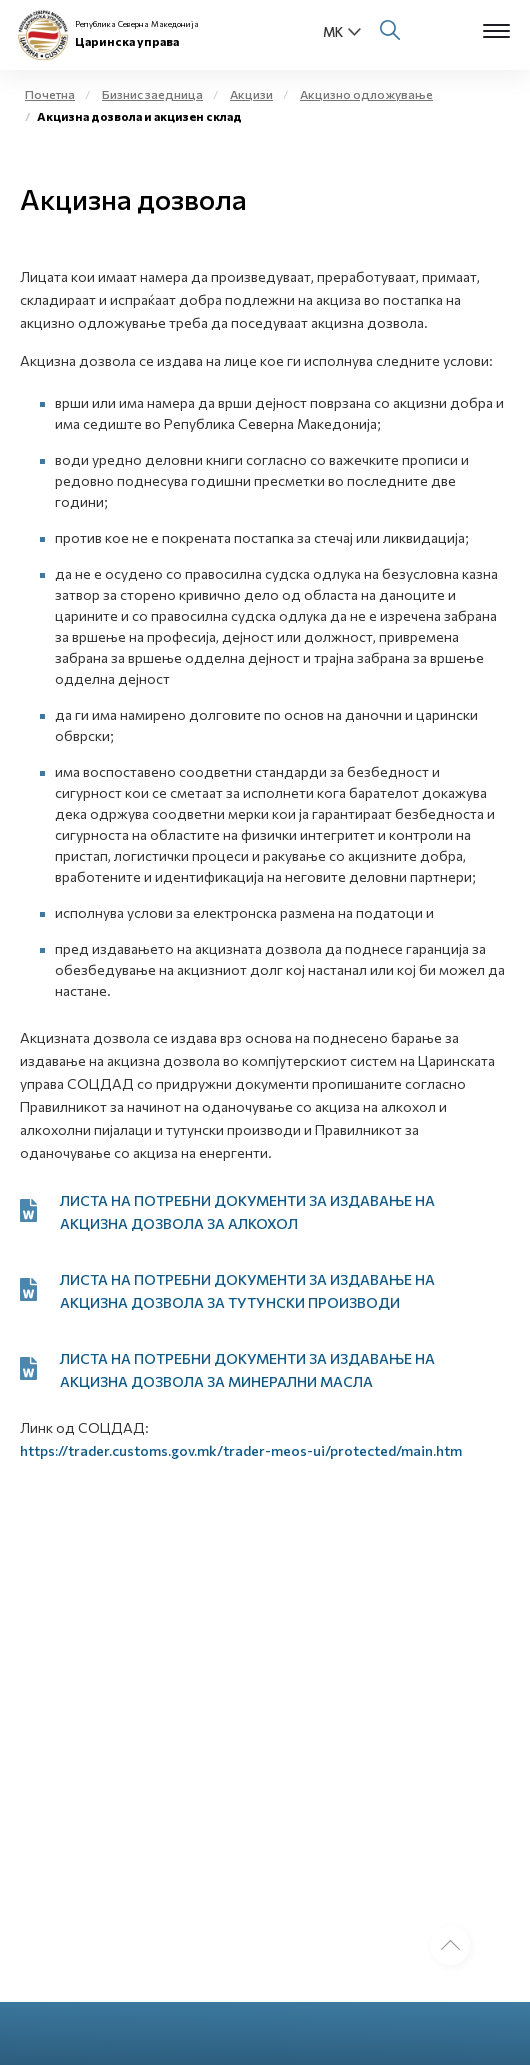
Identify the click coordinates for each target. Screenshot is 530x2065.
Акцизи (251, 94)
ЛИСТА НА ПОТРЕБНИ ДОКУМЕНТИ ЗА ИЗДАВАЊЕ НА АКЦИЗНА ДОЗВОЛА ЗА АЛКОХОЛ (247, 1212)
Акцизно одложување (366, 94)
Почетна (50, 94)
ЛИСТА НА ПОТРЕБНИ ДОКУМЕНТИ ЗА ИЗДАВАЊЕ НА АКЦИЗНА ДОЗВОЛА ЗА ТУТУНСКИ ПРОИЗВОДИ (247, 1291)
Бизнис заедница (152, 94)
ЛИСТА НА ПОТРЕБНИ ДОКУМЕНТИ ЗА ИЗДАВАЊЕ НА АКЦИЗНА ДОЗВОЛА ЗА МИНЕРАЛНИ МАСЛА (247, 1370)
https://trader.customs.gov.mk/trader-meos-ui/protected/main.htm (241, 1450)
